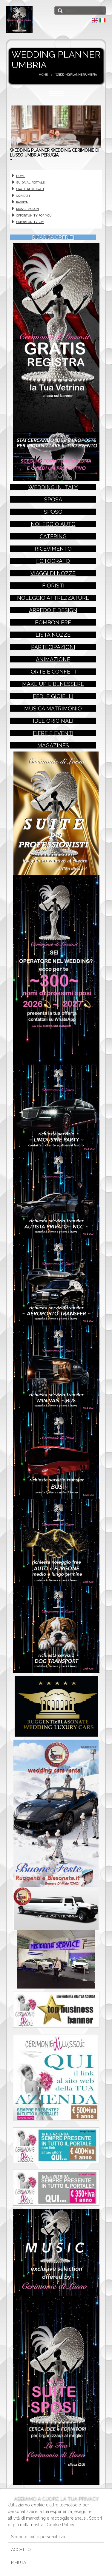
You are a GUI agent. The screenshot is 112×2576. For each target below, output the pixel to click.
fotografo (53, 571)
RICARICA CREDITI (53, 245)
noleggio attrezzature (53, 608)
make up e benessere (53, 694)
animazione (53, 669)
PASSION (22, 209)
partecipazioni (53, 657)
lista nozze (53, 644)
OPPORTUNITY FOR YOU (34, 223)
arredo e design (53, 620)
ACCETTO (21, 2549)
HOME (43, 74)
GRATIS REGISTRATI (30, 196)
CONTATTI (23, 203)
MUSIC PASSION (27, 216)
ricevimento (53, 558)
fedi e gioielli (53, 706)
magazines (53, 755)
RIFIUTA (18, 2562)
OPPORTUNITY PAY (30, 229)
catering (53, 546)
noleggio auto (53, 534)
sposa (53, 509)
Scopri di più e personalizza (38, 2536)
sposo (53, 521)
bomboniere (53, 632)
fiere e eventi (53, 743)
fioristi (53, 595)
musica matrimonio (53, 718)
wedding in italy (53, 497)
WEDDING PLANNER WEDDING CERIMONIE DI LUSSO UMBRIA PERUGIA (54, 158)
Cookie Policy (60, 2524)
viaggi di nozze (53, 583)
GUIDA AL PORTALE (30, 190)
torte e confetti (53, 681)
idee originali (53, 731)
